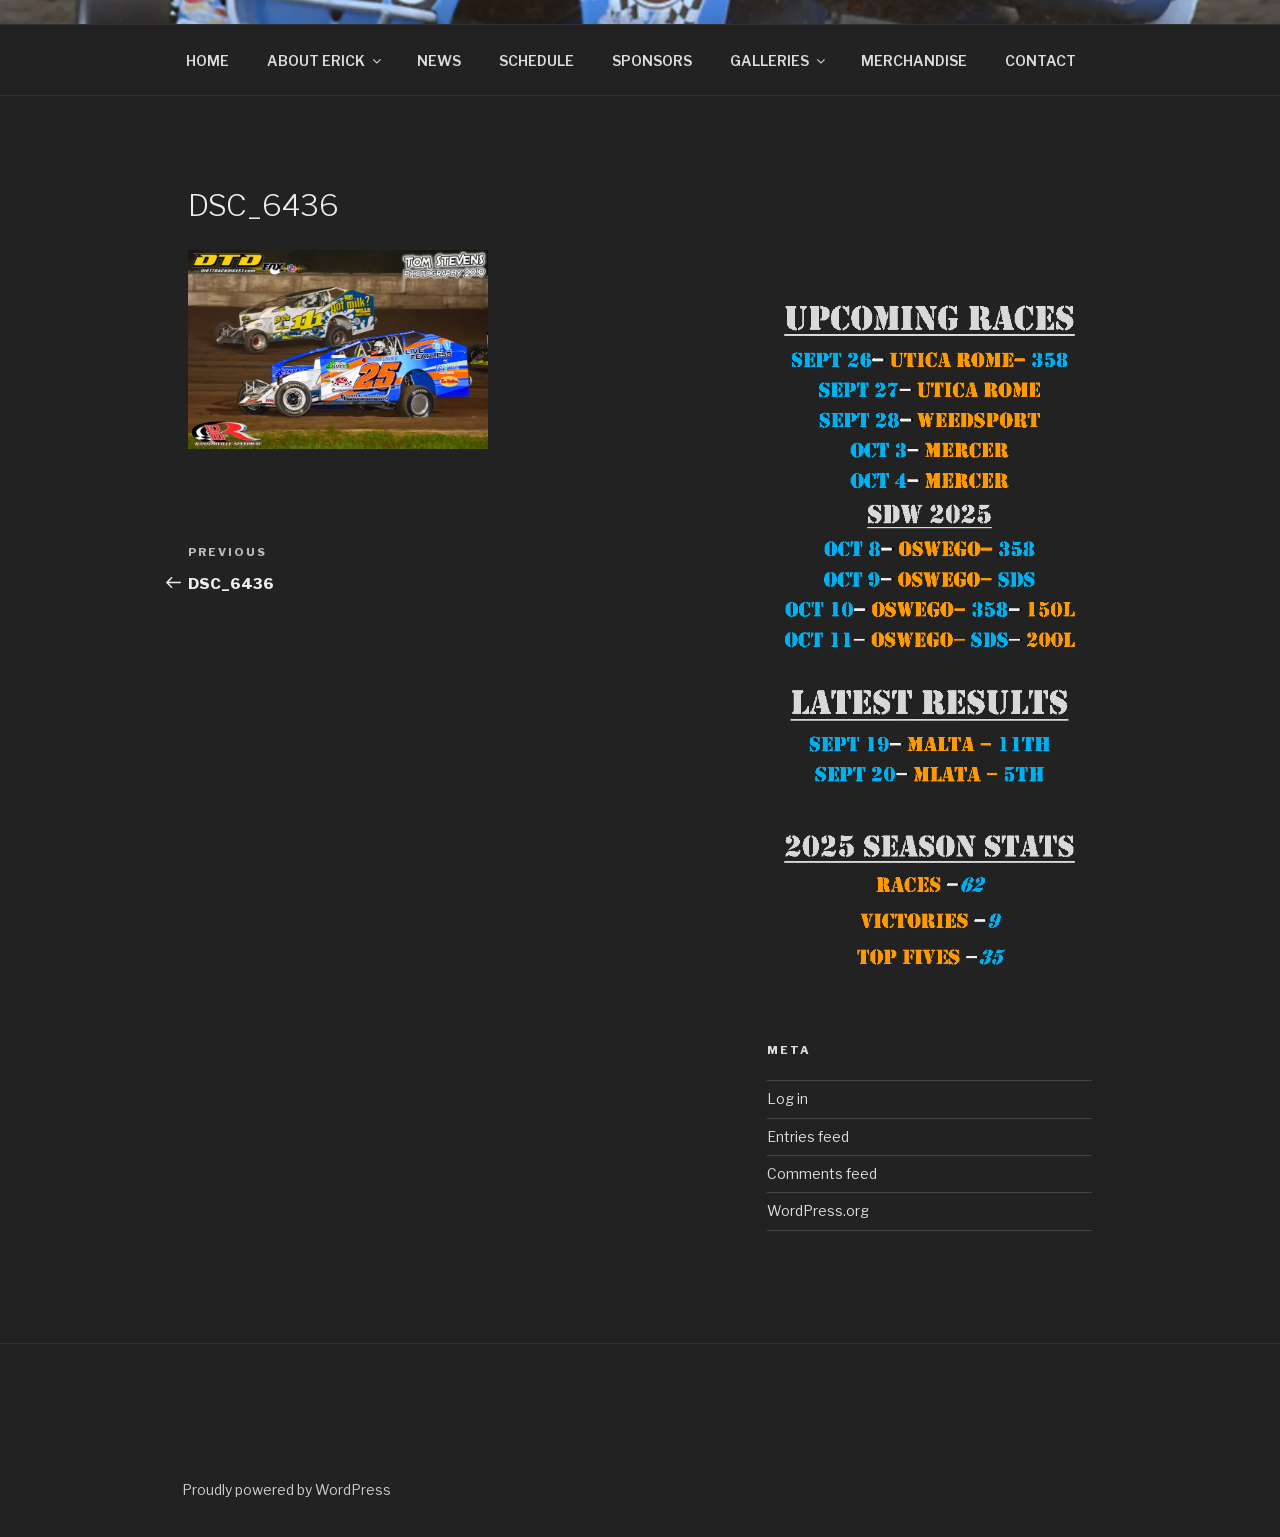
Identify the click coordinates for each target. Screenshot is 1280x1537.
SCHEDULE (536, 60)
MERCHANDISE (914, 60)
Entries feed (808, 1136)
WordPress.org (818, 1210)
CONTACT (1040, 60)
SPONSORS (652, 60)
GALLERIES (779, 60)
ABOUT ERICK (325, 60)
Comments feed (822, 1173)
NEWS (439, 60)
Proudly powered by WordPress (286, 1489)
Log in (787, 1098)
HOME (207, 60)
